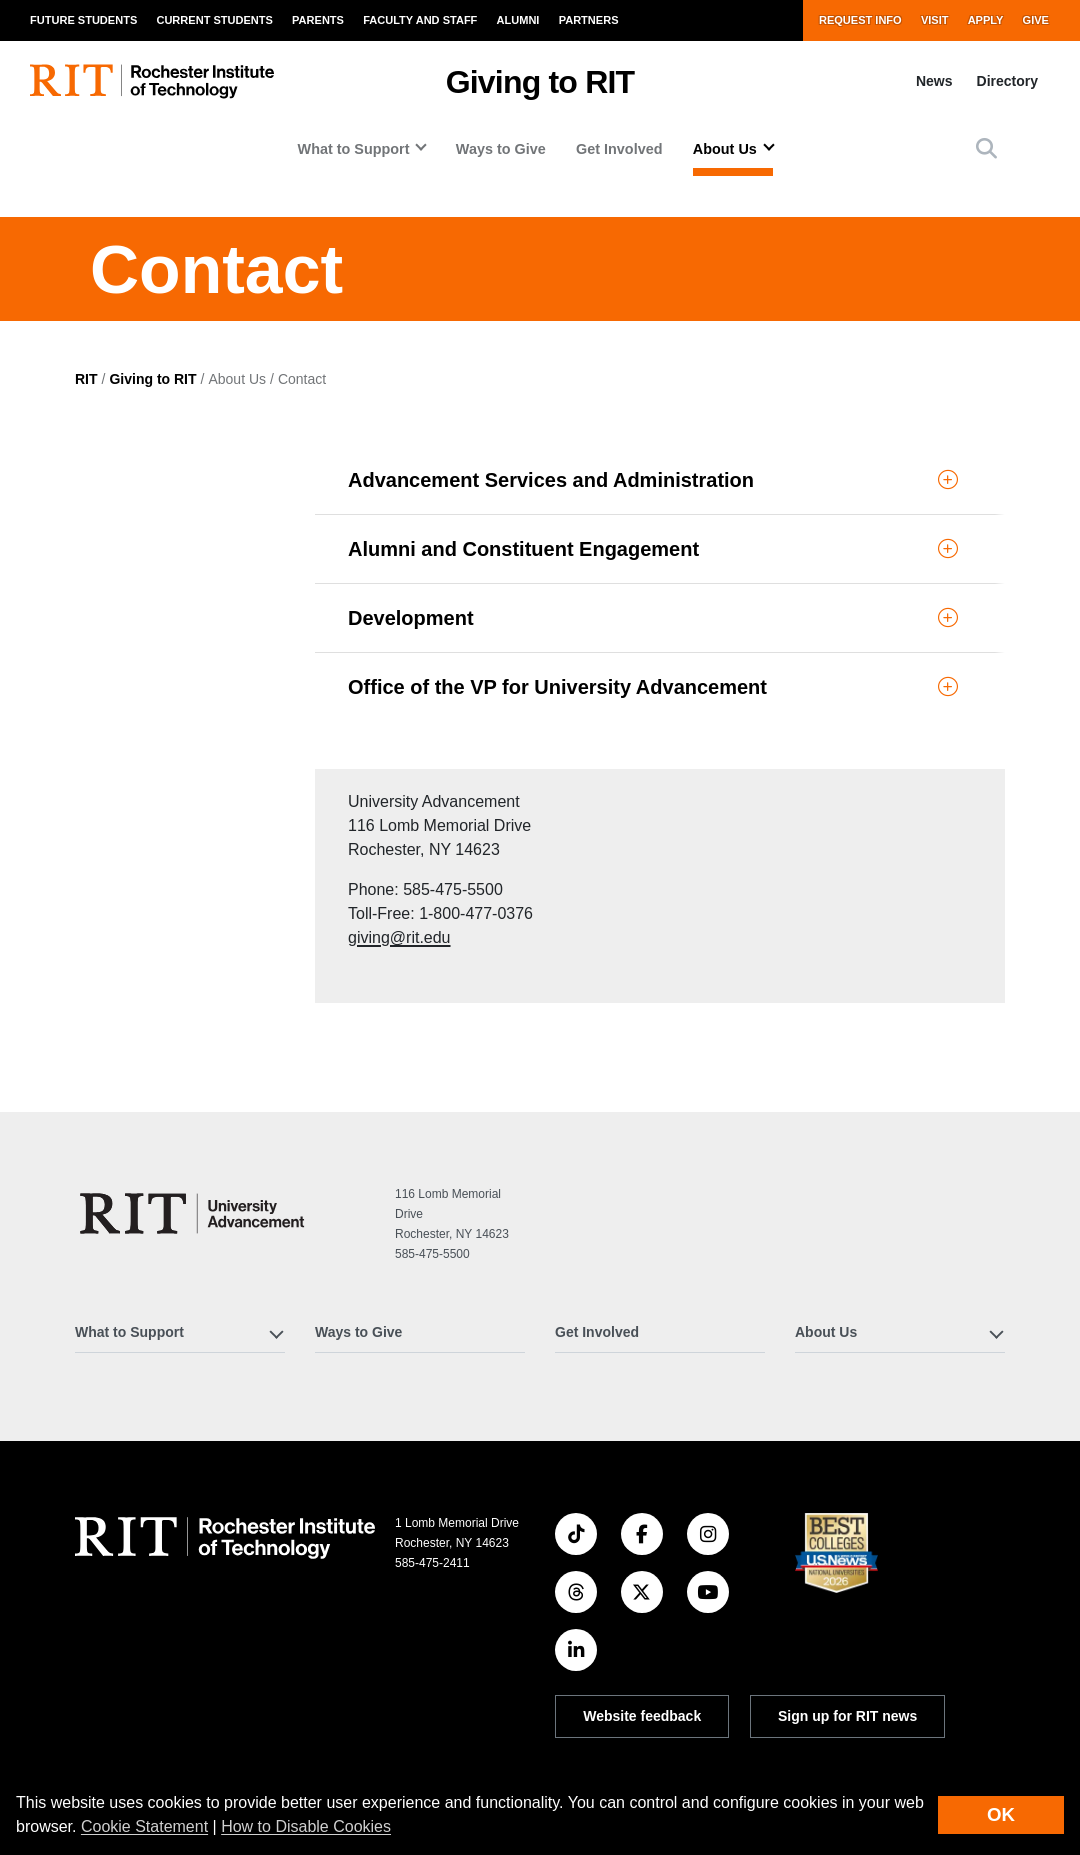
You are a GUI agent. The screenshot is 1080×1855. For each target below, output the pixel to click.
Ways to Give (501, 149)
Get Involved (619, 149)
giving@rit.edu (126, 752)
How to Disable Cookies (306, 1826)
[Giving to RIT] (195, 1059)
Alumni (518, 20)
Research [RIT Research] (346, 1643)
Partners (589, 20)
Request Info (860, 20)
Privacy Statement (847, 1757)
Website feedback (642, 1562)
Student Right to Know (859, 1681)
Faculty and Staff (420, 20)
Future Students (83, 20)
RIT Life (340, 1683)
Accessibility (591, 1757)
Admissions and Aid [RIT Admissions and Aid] (142, 1762)
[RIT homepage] (152, 81)
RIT (86, 523)
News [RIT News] (333, 1762)
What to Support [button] (354, 149)
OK (1001, 1814)
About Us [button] (725, 149)
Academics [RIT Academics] (112, 1683)
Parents (318, 20)
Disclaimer (585, 1706)
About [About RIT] (95, 1643)
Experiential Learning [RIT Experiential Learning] (146, 1723)
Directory (1007, 81)
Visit (935, 20)
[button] (986, 148)
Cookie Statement (144, 1826)
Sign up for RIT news (847, 1562)
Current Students (214, 20)
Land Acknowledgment (620, 1681)
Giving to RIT (540, 82)
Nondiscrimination (847, 1706)
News (934, 81)
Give (1036, 20)
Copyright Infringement (861, 1732)
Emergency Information (622, 1732)
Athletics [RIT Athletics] (344, 1723)
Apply (986, 20)
